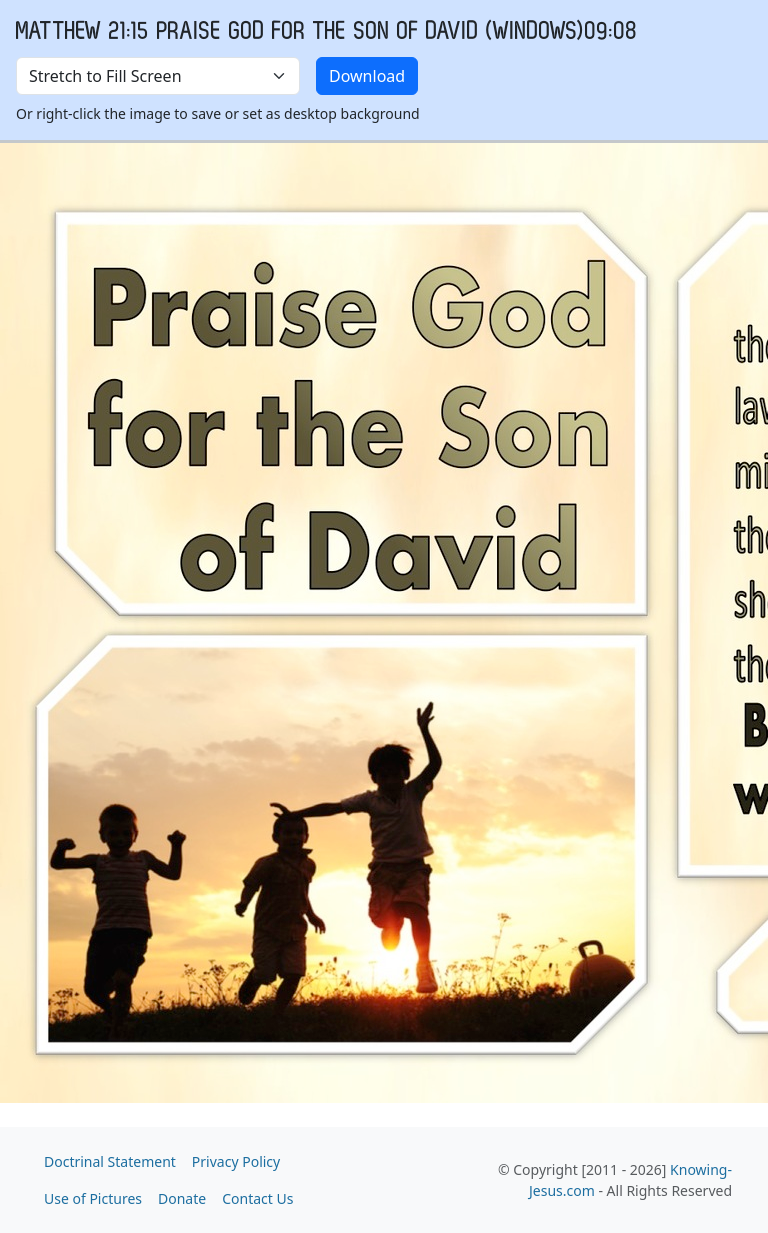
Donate (182, 1198)
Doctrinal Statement (110, 1161)
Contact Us (257, 1198)
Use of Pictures (93, 1198)
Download (367, 76)
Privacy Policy (236, 1161)
